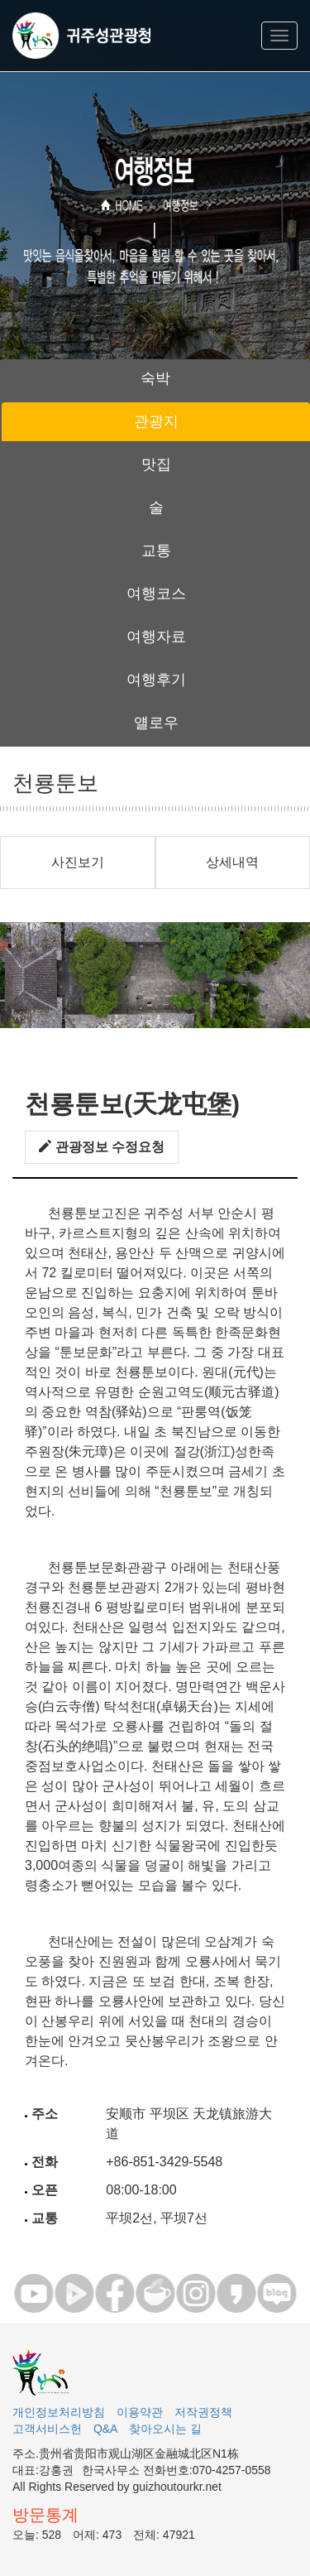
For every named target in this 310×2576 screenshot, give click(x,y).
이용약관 (140, 2412)
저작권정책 (203, 2412)
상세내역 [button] (232, 862)
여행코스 (156, 593)
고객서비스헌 (47, 2428)
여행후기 (156, 679)
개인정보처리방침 (58, 2412)
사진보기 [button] (77, 862)
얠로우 (156, 722)
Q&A (105, 2428)
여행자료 (156, 636)
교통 (156, 550)
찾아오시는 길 (165, 2428)
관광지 (156, 421)
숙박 (155, 378)
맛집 (156, 464)
